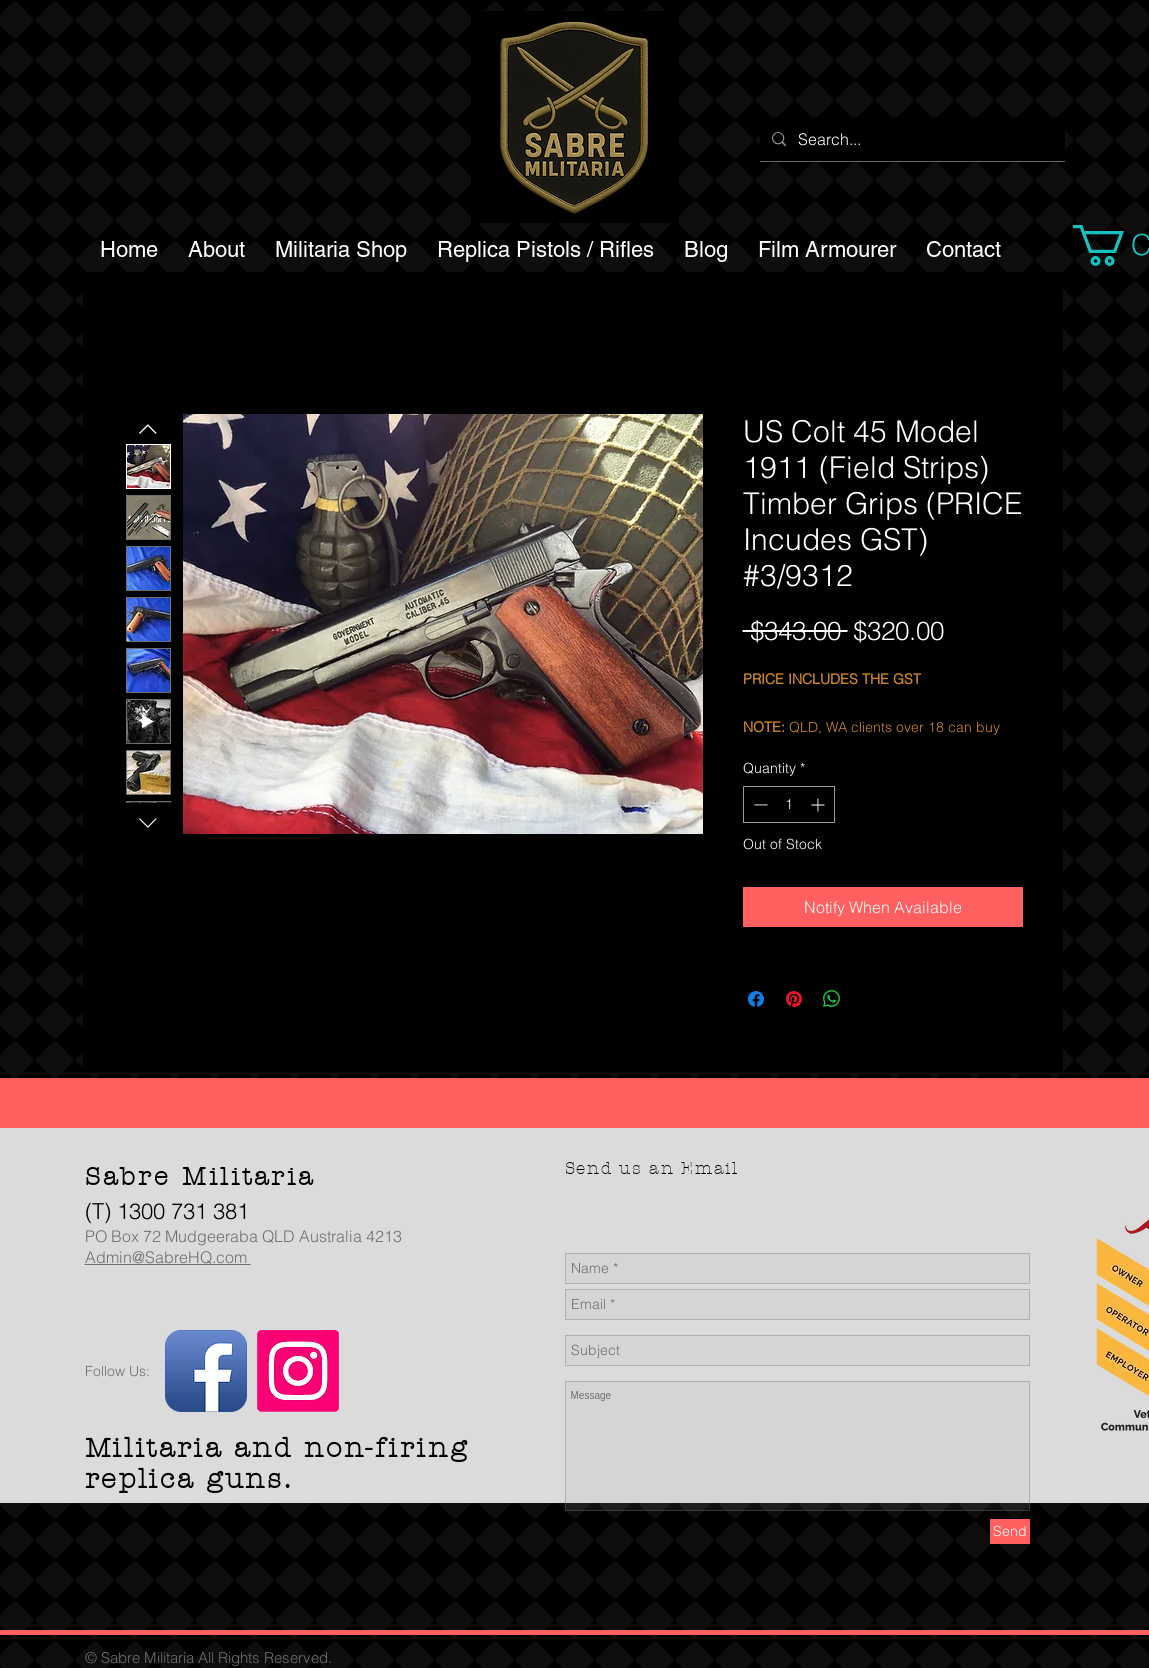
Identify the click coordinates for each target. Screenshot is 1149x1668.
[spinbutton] (789, 804)
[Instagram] (298, 1371)
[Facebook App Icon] (206, 1371)
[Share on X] (870, 999)
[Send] (1010, 1531)
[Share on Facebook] (756, 999)
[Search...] (910, 139)
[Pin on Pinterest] (794, 999)
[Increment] (819, 804)
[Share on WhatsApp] (832, 999)
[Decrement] (758, 804)
